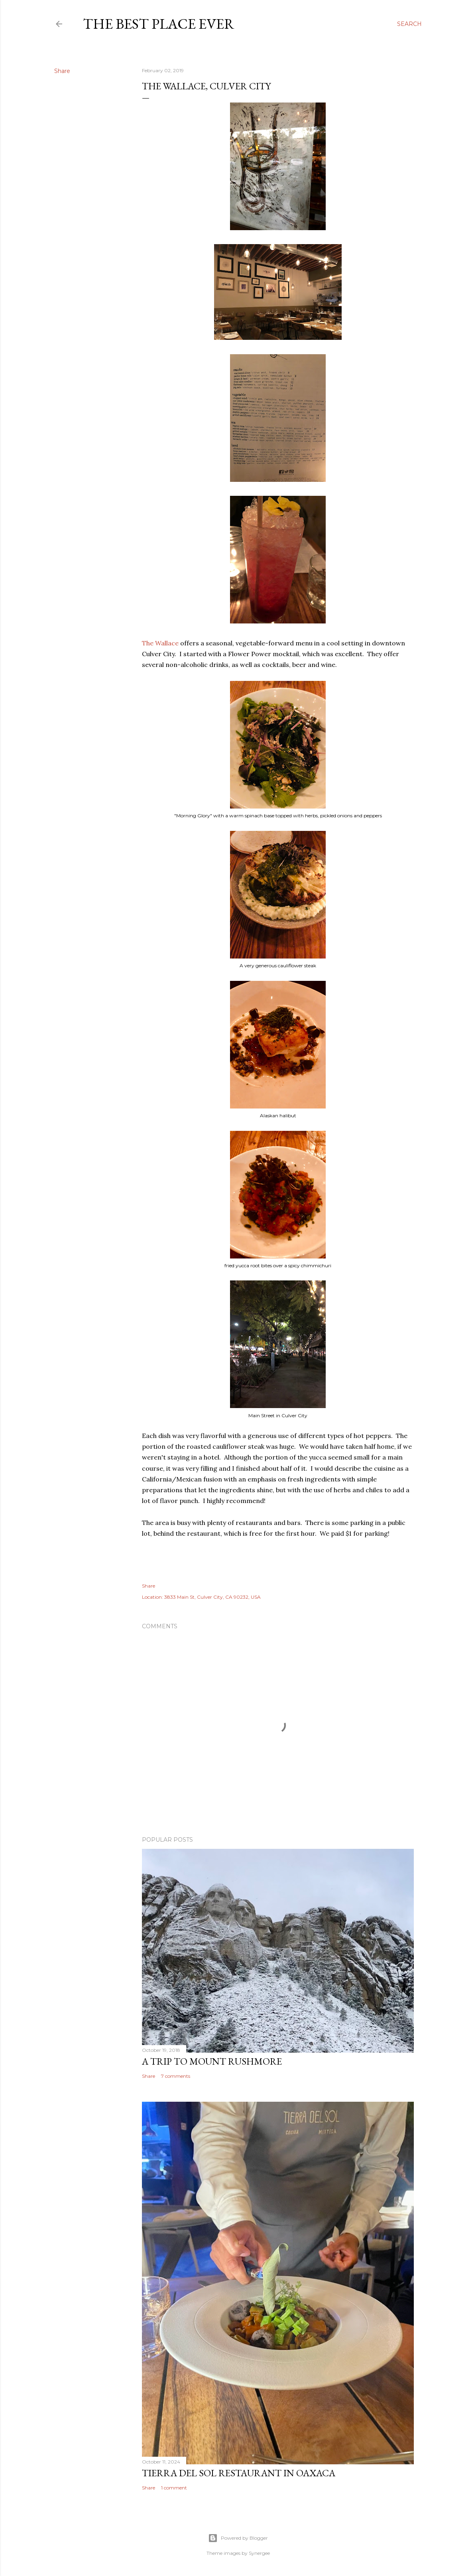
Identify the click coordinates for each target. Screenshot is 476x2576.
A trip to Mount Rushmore (212, 2061)
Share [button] (62, 71)
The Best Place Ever (158, 23)
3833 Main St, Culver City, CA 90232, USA (212, 1597)
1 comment (174, 2488)
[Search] (409, 24)
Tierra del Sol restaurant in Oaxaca (238, 2473)
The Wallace (160, 643)
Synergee (259, 2553)
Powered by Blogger (238, 2538)
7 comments (175, 2076)
